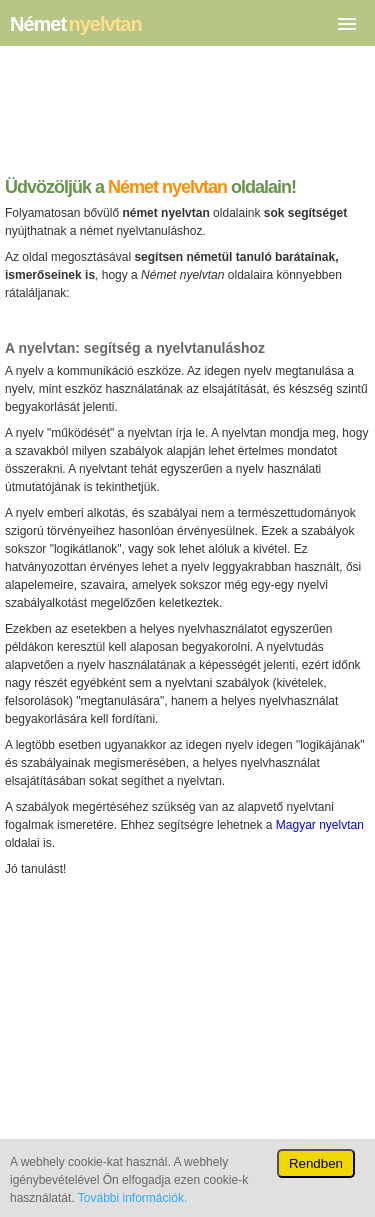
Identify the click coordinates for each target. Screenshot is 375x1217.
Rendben (316, 1163)
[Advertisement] (187, 116)
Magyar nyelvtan (320, 825)
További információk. (132, 1198)
